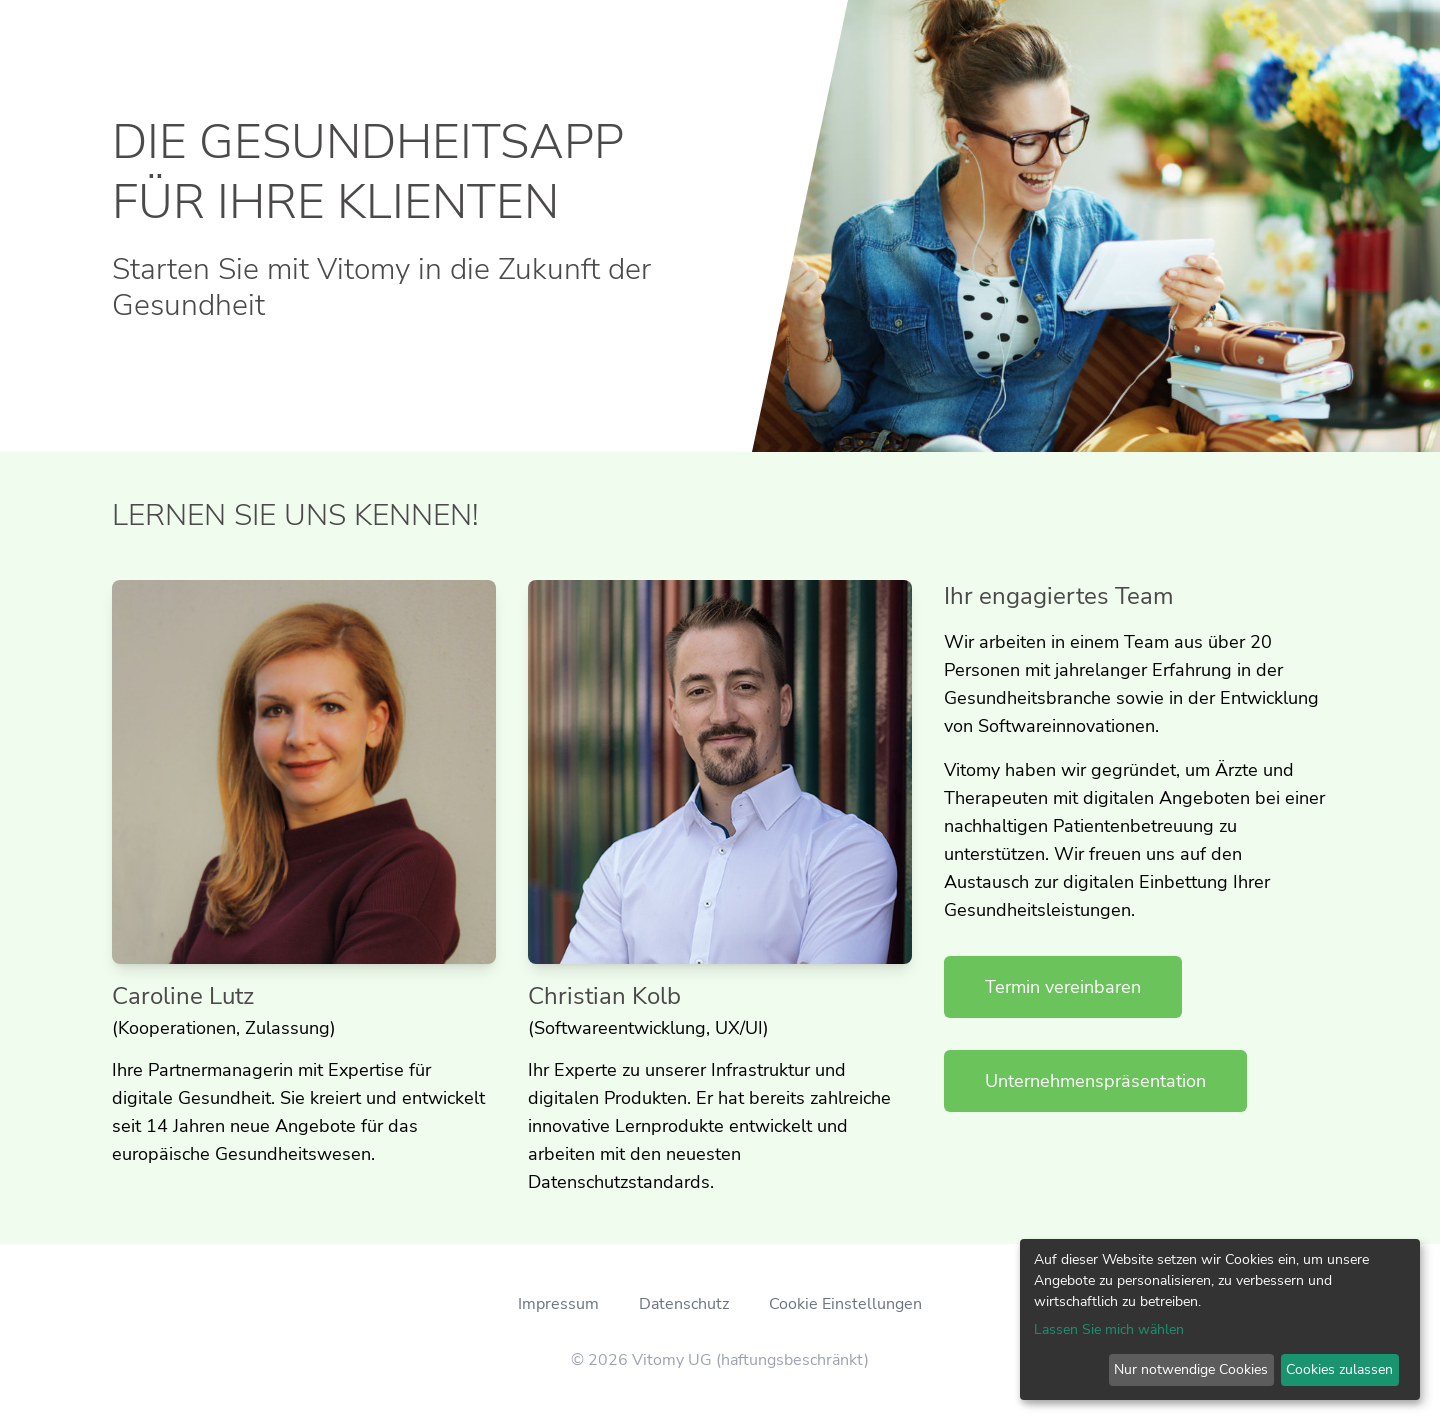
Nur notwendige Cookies (1191, 1369)
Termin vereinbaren (1063, 987)
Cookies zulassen (1339, 1369)
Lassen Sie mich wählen (1109, 1329)
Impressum (558, 1304)
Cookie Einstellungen (845, 1304)
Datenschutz (684, 1304)
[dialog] (1220, 1319)
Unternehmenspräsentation (1095, 1081)
